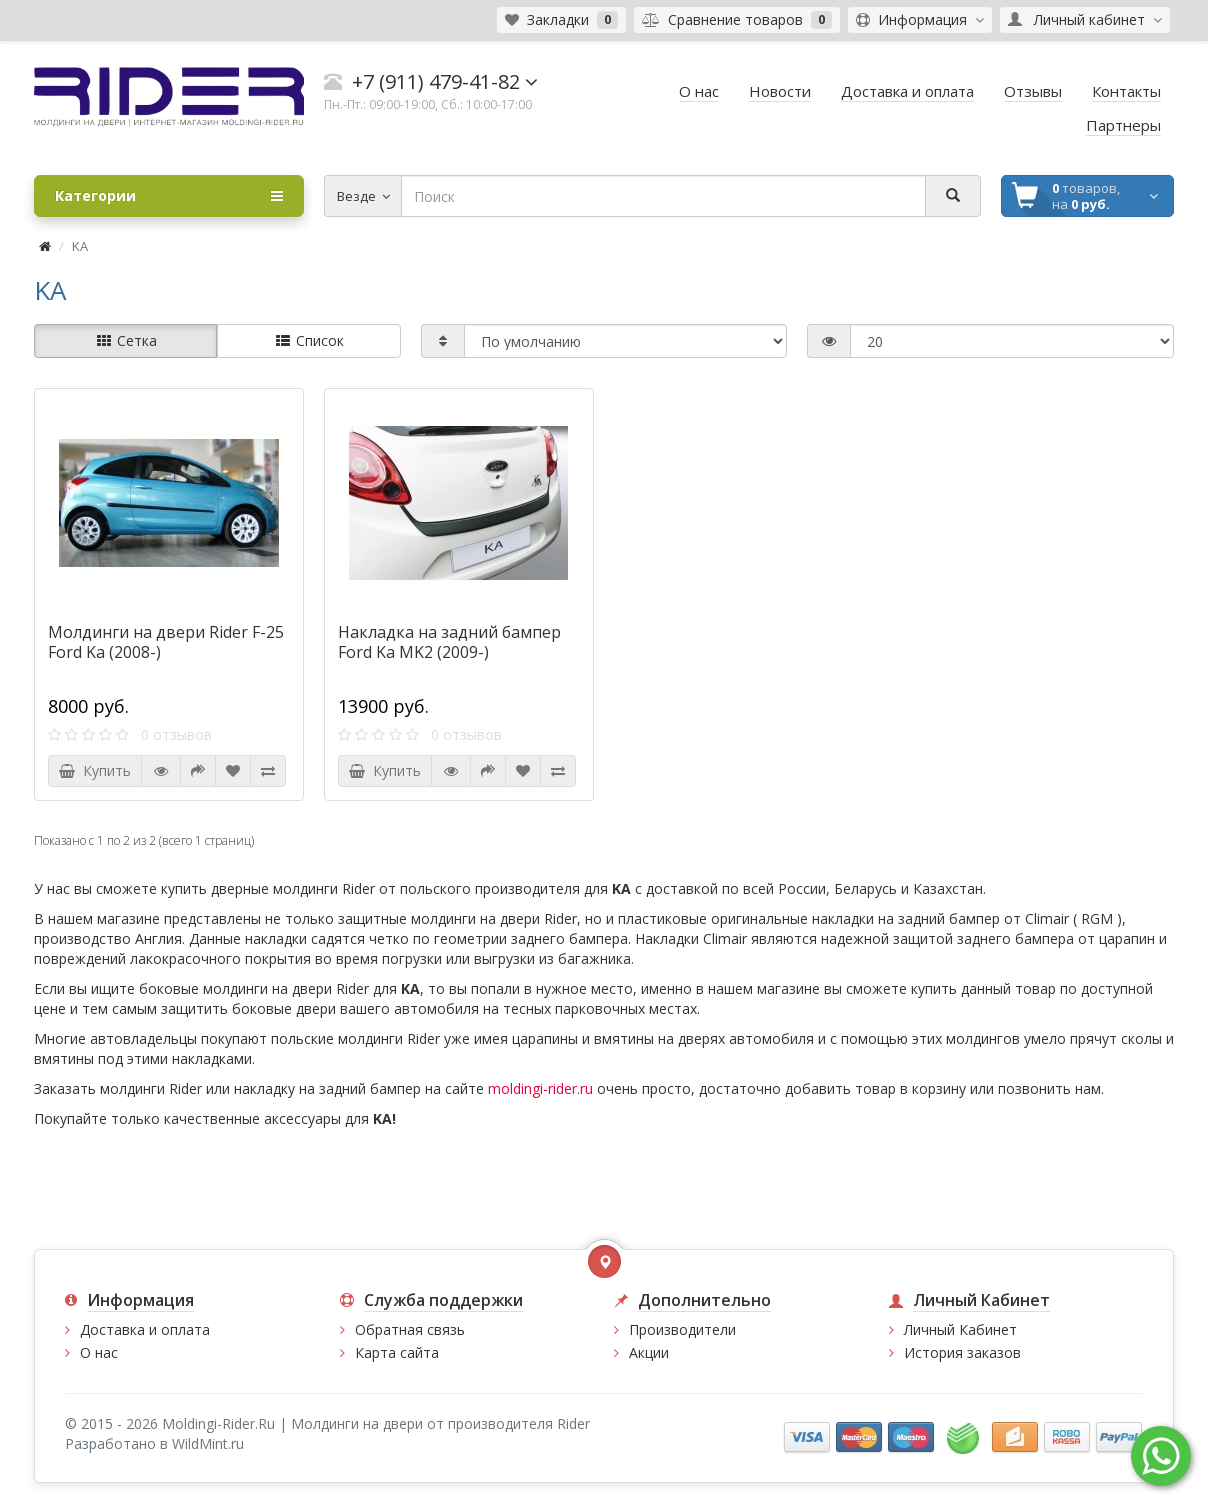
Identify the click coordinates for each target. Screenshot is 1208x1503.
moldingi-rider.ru (540, 1088)
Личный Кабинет (960, 1329)
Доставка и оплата (145, 1329)
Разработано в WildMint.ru (154, 1443)
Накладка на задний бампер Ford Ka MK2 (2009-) (449, 642)
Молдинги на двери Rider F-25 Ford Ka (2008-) (166, 642)
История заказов (962, 1352)
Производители (682, 1329)
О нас (99, 1352)
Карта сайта (397, 1352)
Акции (649, 1352)
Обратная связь (410, 1329)
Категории (169, 196)
